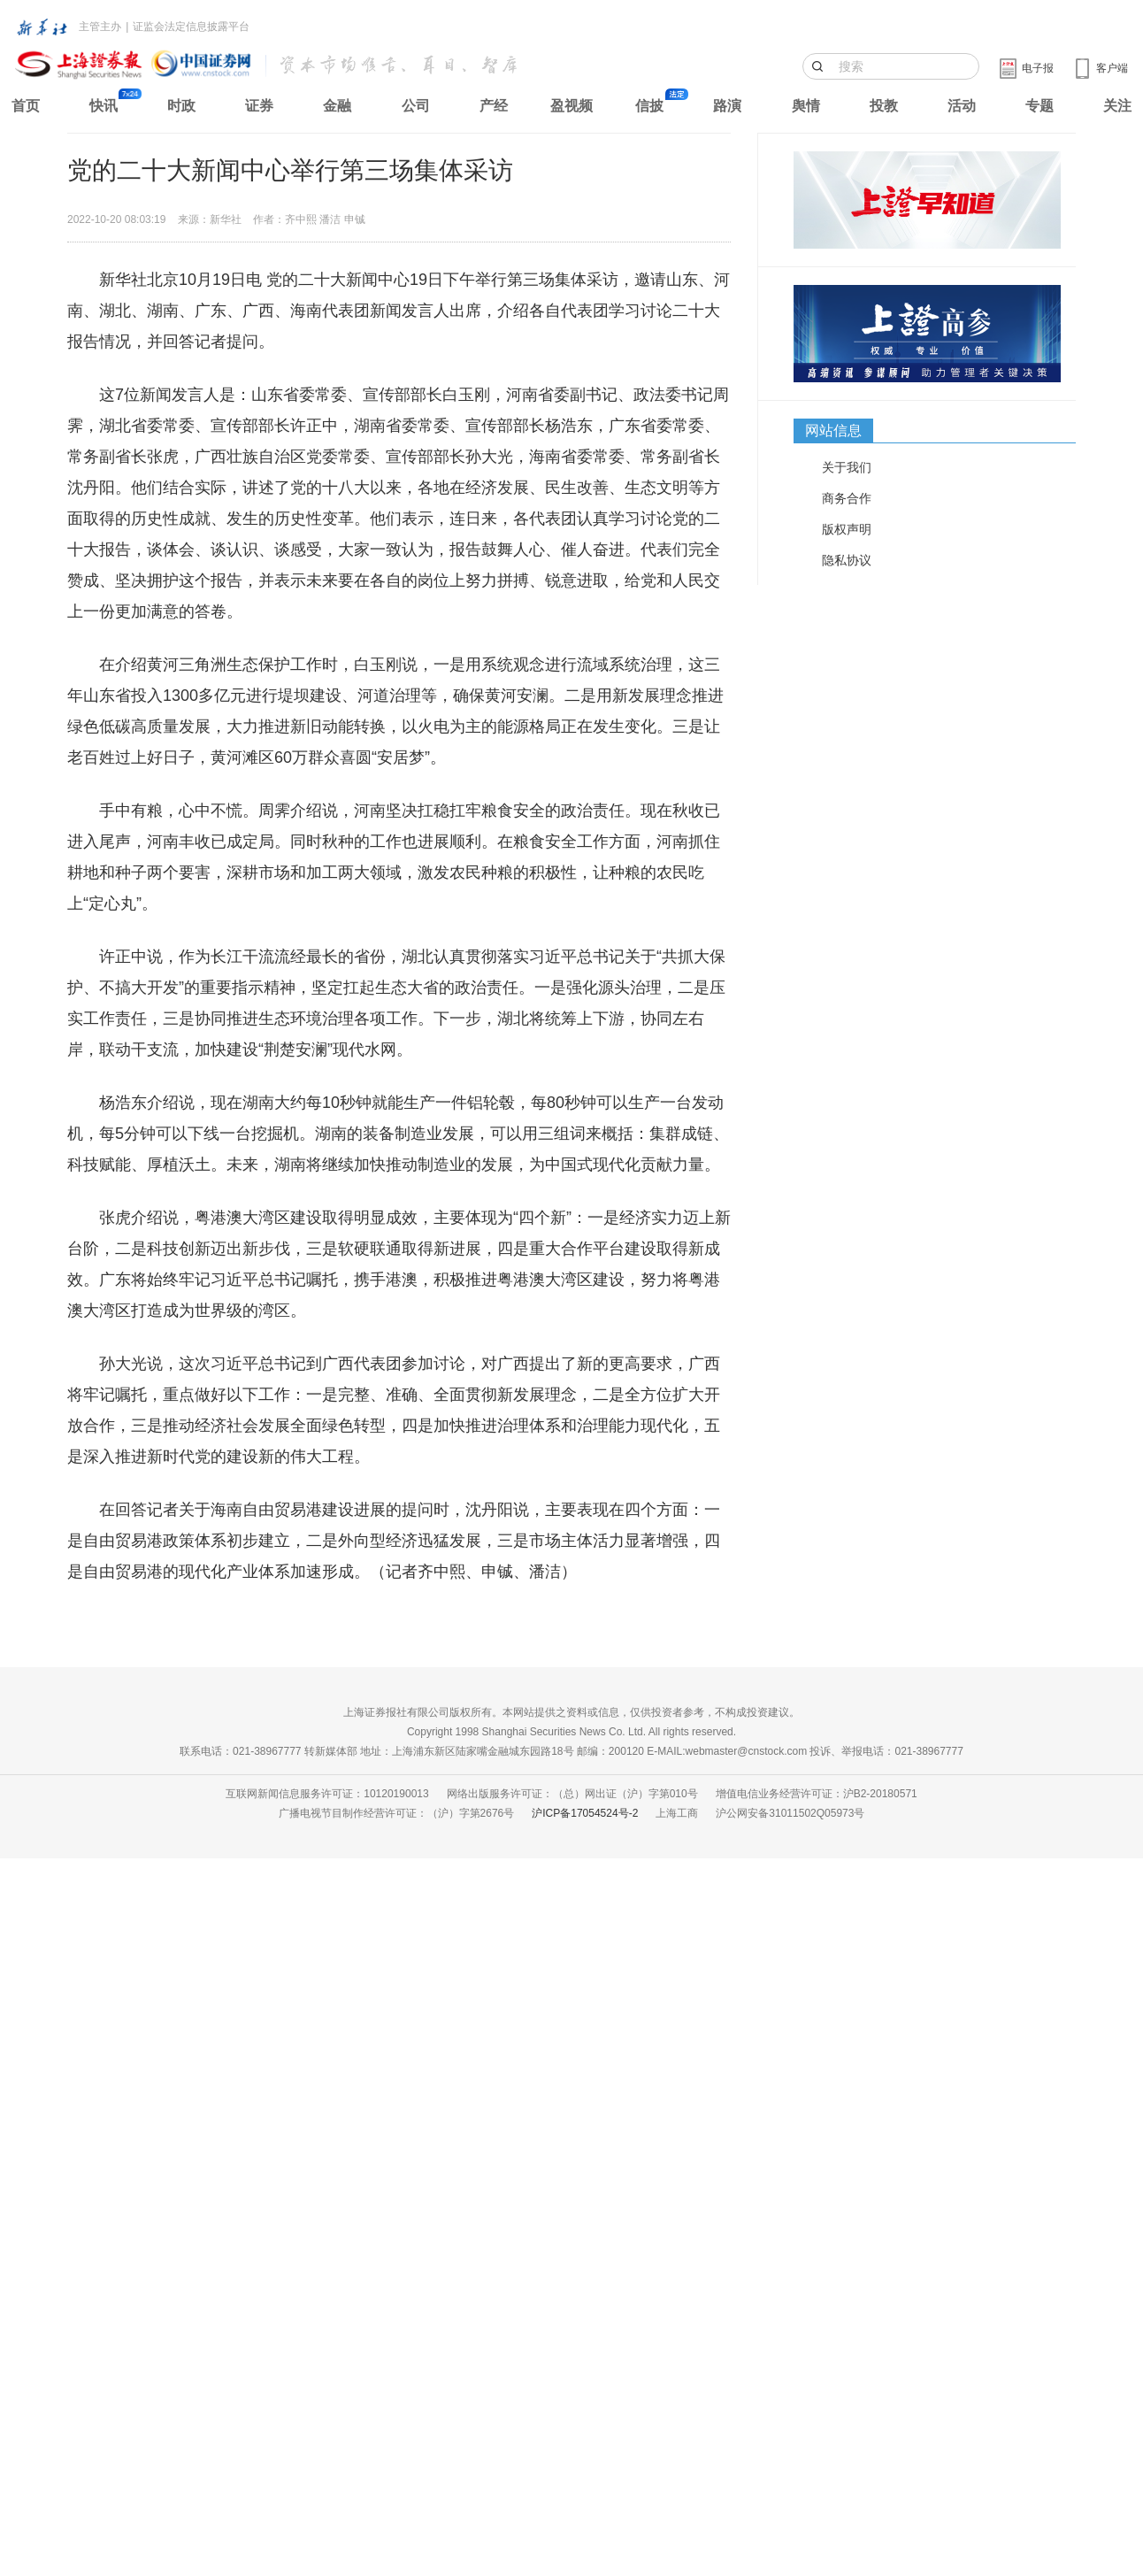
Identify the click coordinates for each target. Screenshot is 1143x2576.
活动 (961, 105)
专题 (1039, 105)
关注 (1117, 105)
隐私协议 (846, 560)
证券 (259, 105)
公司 (416, 105)
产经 (493, 105)
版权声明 (846, 529)
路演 (727, 105)
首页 (26, 105)
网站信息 (833, 430)
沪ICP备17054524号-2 (585, 1813)
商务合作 (846, 498)
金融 (337, 105)
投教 (884, 105)
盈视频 (571, 105)
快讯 (103, 105)
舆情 (806, 105)
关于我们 (846, 467)
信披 (649, 105)
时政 (181, 105)
